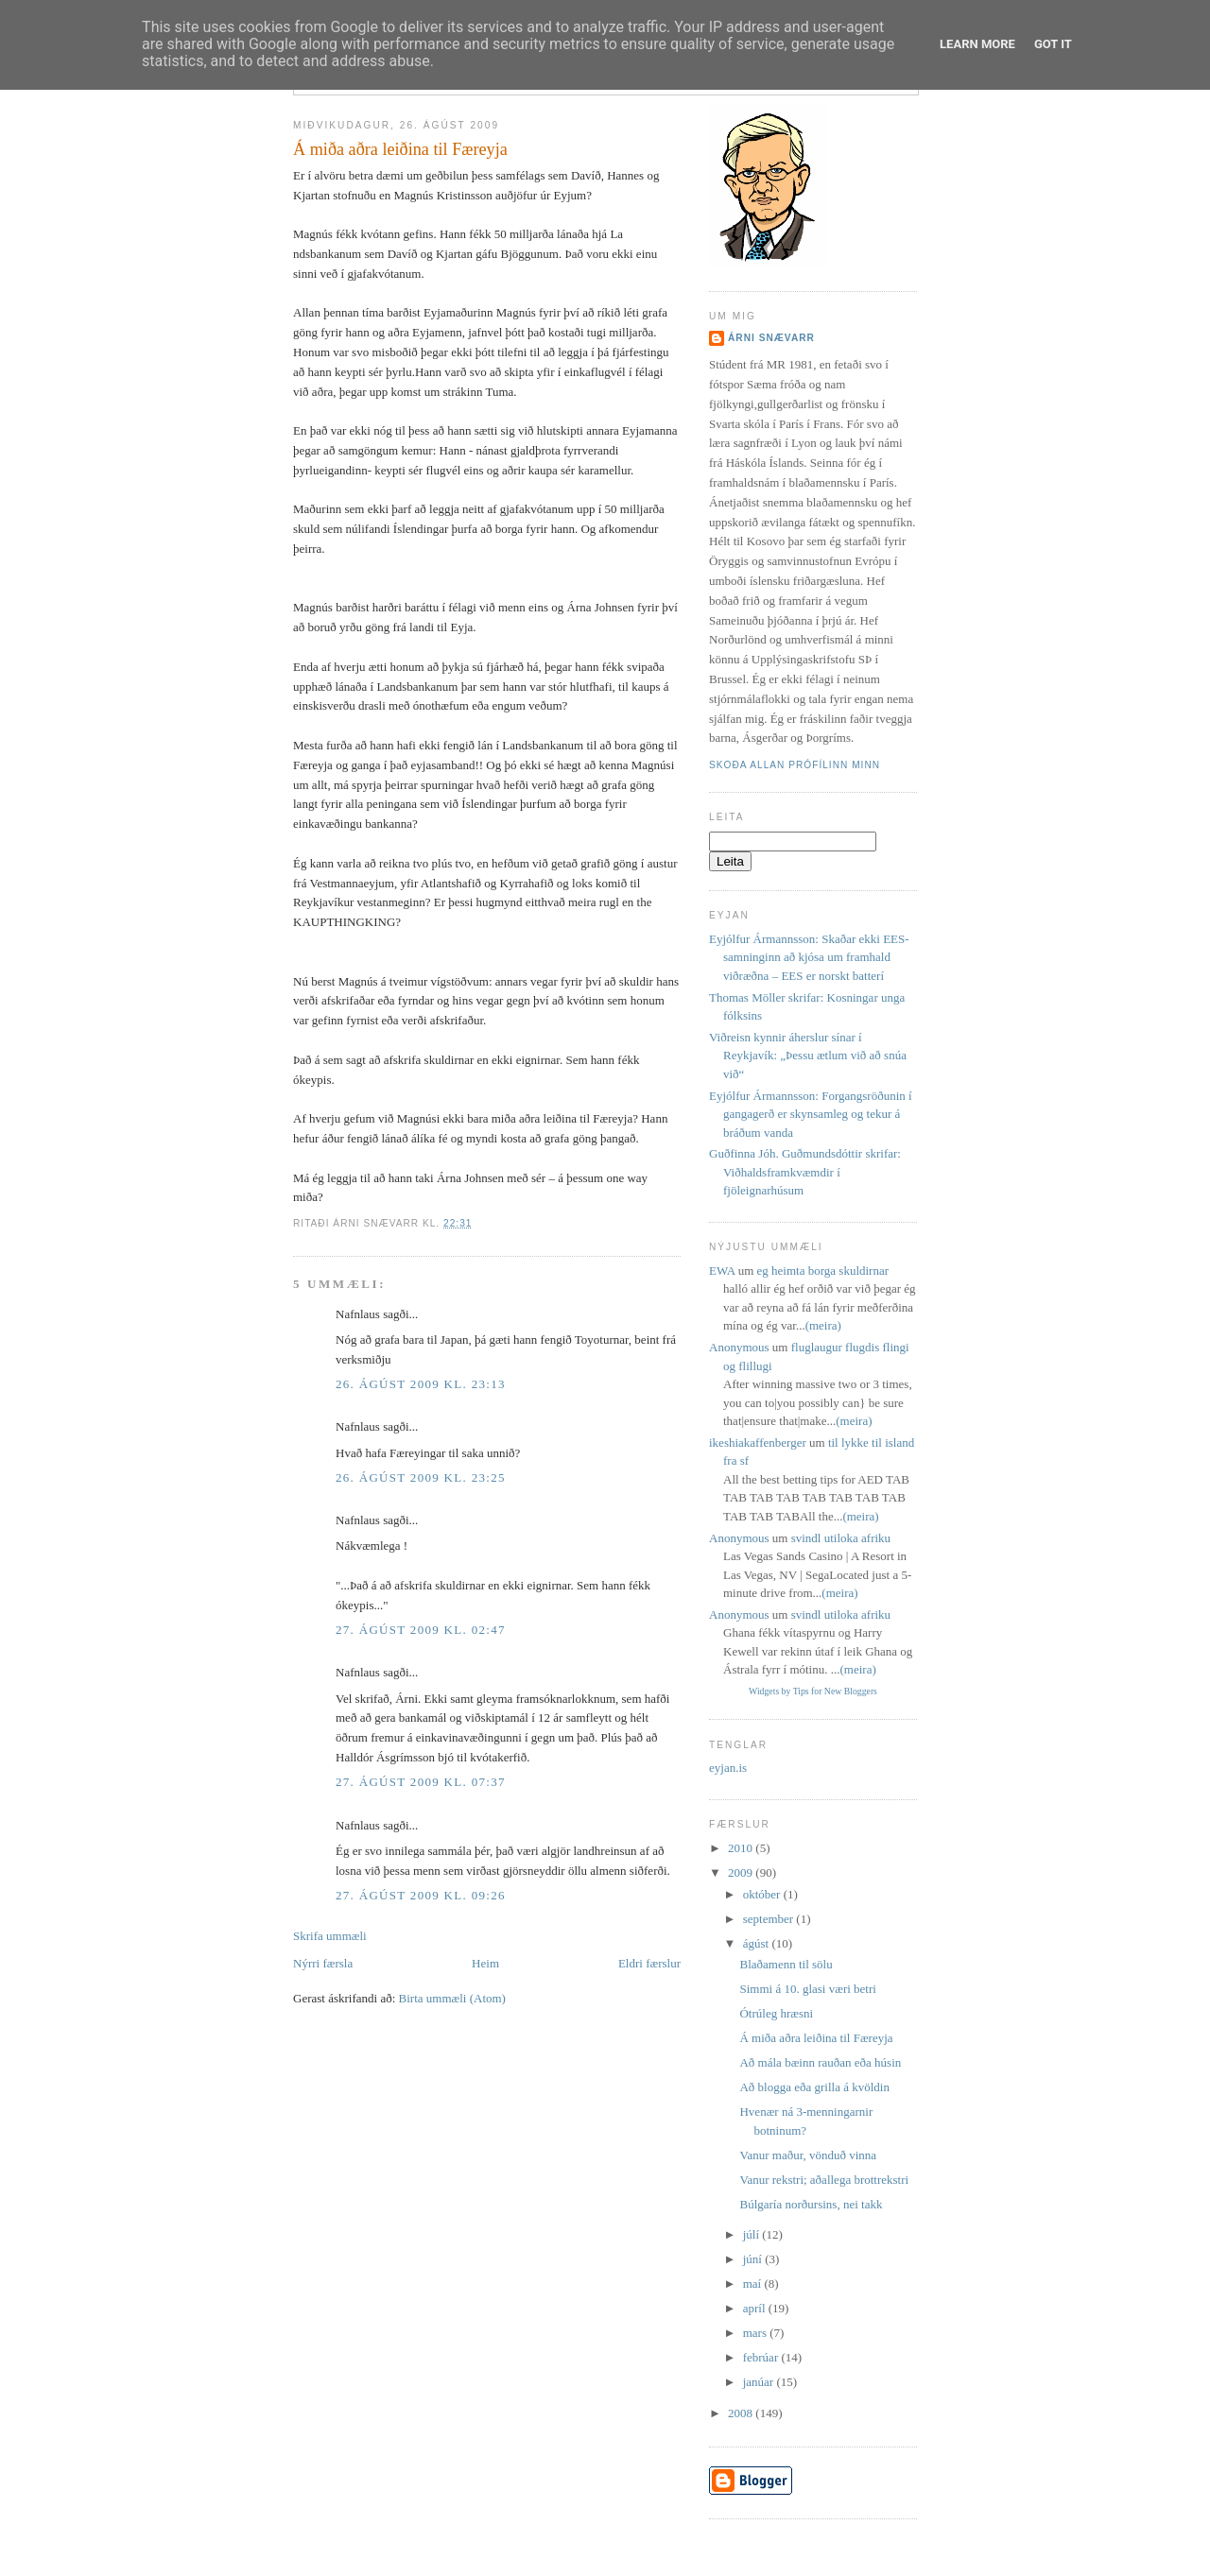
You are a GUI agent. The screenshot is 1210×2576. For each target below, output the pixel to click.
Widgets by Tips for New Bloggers (813, 1691)
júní (754, 2259)
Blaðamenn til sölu (785, 1964)
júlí (753, 2234)
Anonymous (739, 1347)
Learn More (977, 44)
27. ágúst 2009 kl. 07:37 (421, 1782)
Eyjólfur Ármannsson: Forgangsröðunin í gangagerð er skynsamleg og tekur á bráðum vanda (810, 1114)
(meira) (823, 1325)
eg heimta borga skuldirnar (823, 1270)
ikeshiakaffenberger (757, 1442)
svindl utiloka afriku (840, 1538)
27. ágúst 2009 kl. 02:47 (421, 1630)
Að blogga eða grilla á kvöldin (814, 2087)
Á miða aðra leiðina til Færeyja (400, 149)
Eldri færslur (649, 1963)
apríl (756, 2308)
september (770, 1919)
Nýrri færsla (323, 1963)
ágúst (757, 1943)
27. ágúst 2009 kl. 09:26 (421, 1895)
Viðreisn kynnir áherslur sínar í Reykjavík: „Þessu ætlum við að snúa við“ (808, 1055)
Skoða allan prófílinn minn (794, 765)
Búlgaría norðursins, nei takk (810, 2204)
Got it (1053, 44)
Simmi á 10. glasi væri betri (807, 1989)
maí (754, 2283)
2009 (741, 1872)
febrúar (762, 2357)
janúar (760, 2382)
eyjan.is (728, 1767)
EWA (722, 1270)
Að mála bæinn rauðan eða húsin (820, 2062)
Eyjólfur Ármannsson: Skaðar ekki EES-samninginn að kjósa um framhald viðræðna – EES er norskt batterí (809, 957)
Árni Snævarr (771, 338)
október (763, 1894)
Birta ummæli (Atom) (452, 1998)
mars (756, 2333)
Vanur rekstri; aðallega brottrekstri (823, 2179)
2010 (741, 1848)
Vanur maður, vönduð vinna (807, 2155)
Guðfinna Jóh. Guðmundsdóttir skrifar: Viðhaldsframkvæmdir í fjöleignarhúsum (805, 1171)
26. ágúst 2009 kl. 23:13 (421, 1384)
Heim (485, 1963)
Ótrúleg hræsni (776, 2013)
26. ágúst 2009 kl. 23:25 (421, 1477)
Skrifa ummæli (330, 1936)
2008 (741, 2413)
